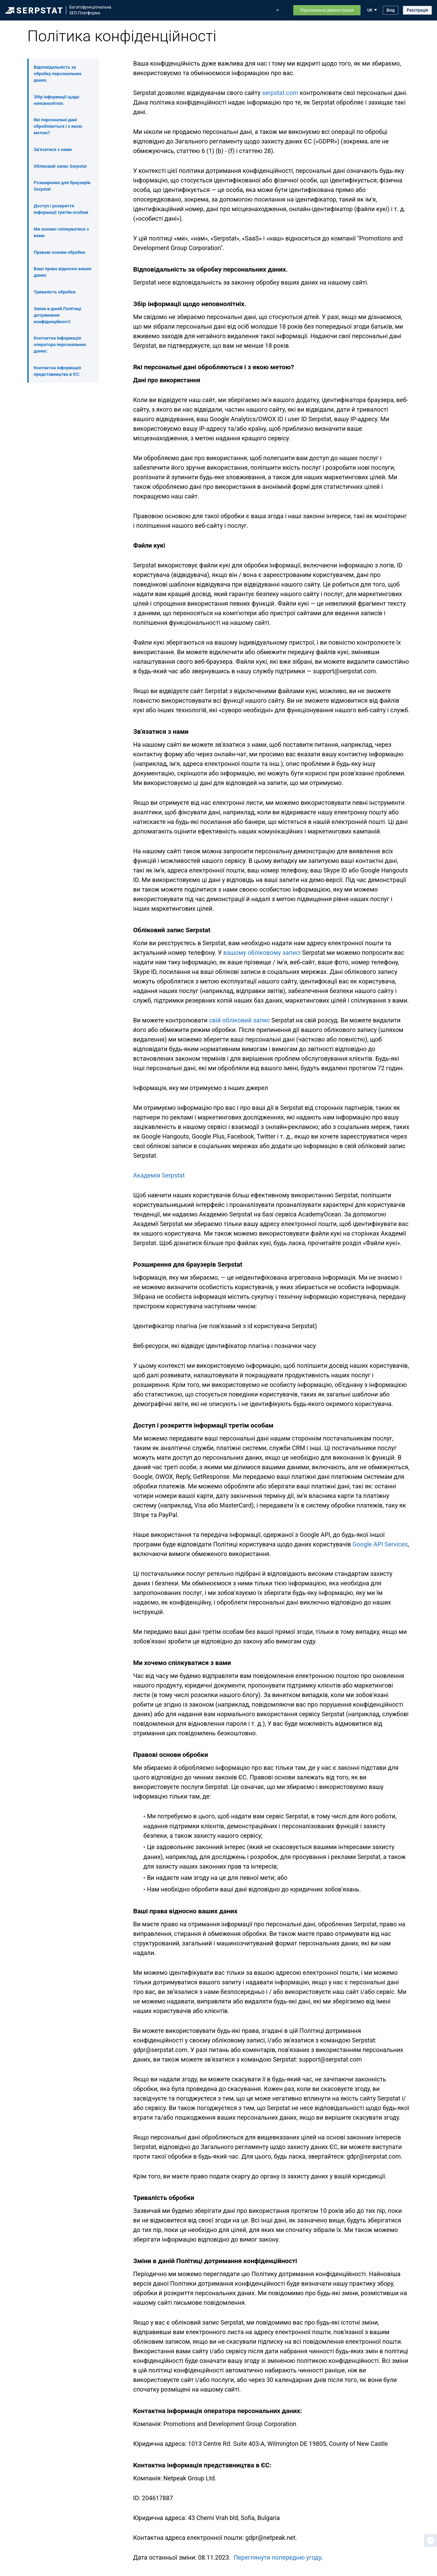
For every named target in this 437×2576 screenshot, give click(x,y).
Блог (243, 10)
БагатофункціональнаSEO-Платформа (90, 10)
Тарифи (261, 10)
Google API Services (380, 1544)
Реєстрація (417, 10)
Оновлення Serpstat (212, 10)
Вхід (390, 10)
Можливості (149, 10)
